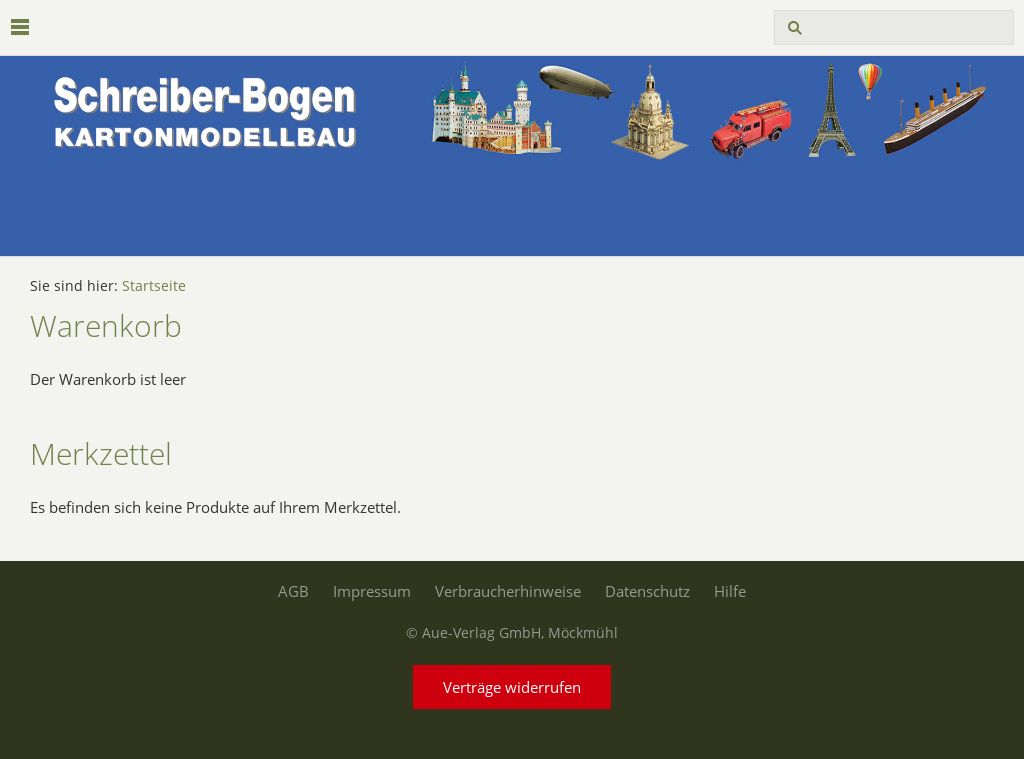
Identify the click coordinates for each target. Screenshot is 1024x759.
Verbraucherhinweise (508, 591)
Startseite (154, 286)
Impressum (372, 591)
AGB (293, 591)
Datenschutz (647, 591)
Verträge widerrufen (512, 687)
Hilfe (730, 591)
